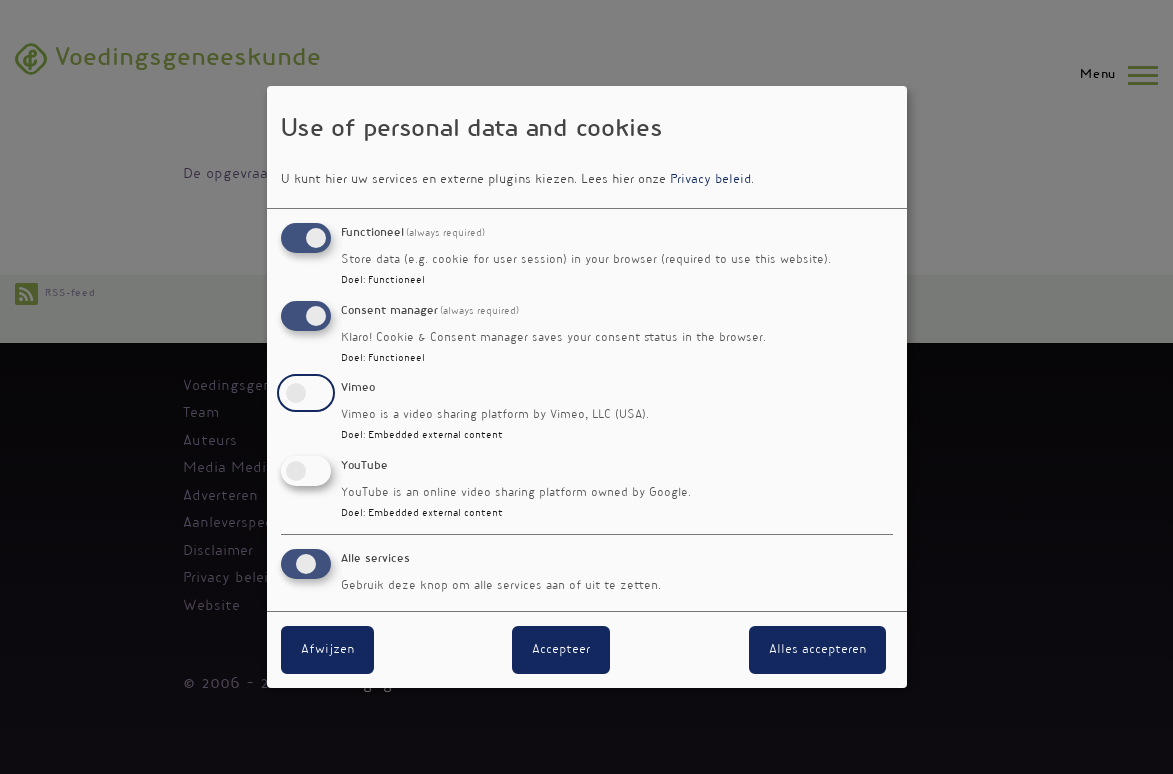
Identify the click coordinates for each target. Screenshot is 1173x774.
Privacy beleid (710, 180)
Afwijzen (327, 650)
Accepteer (561, 650)
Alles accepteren (817, 650)
